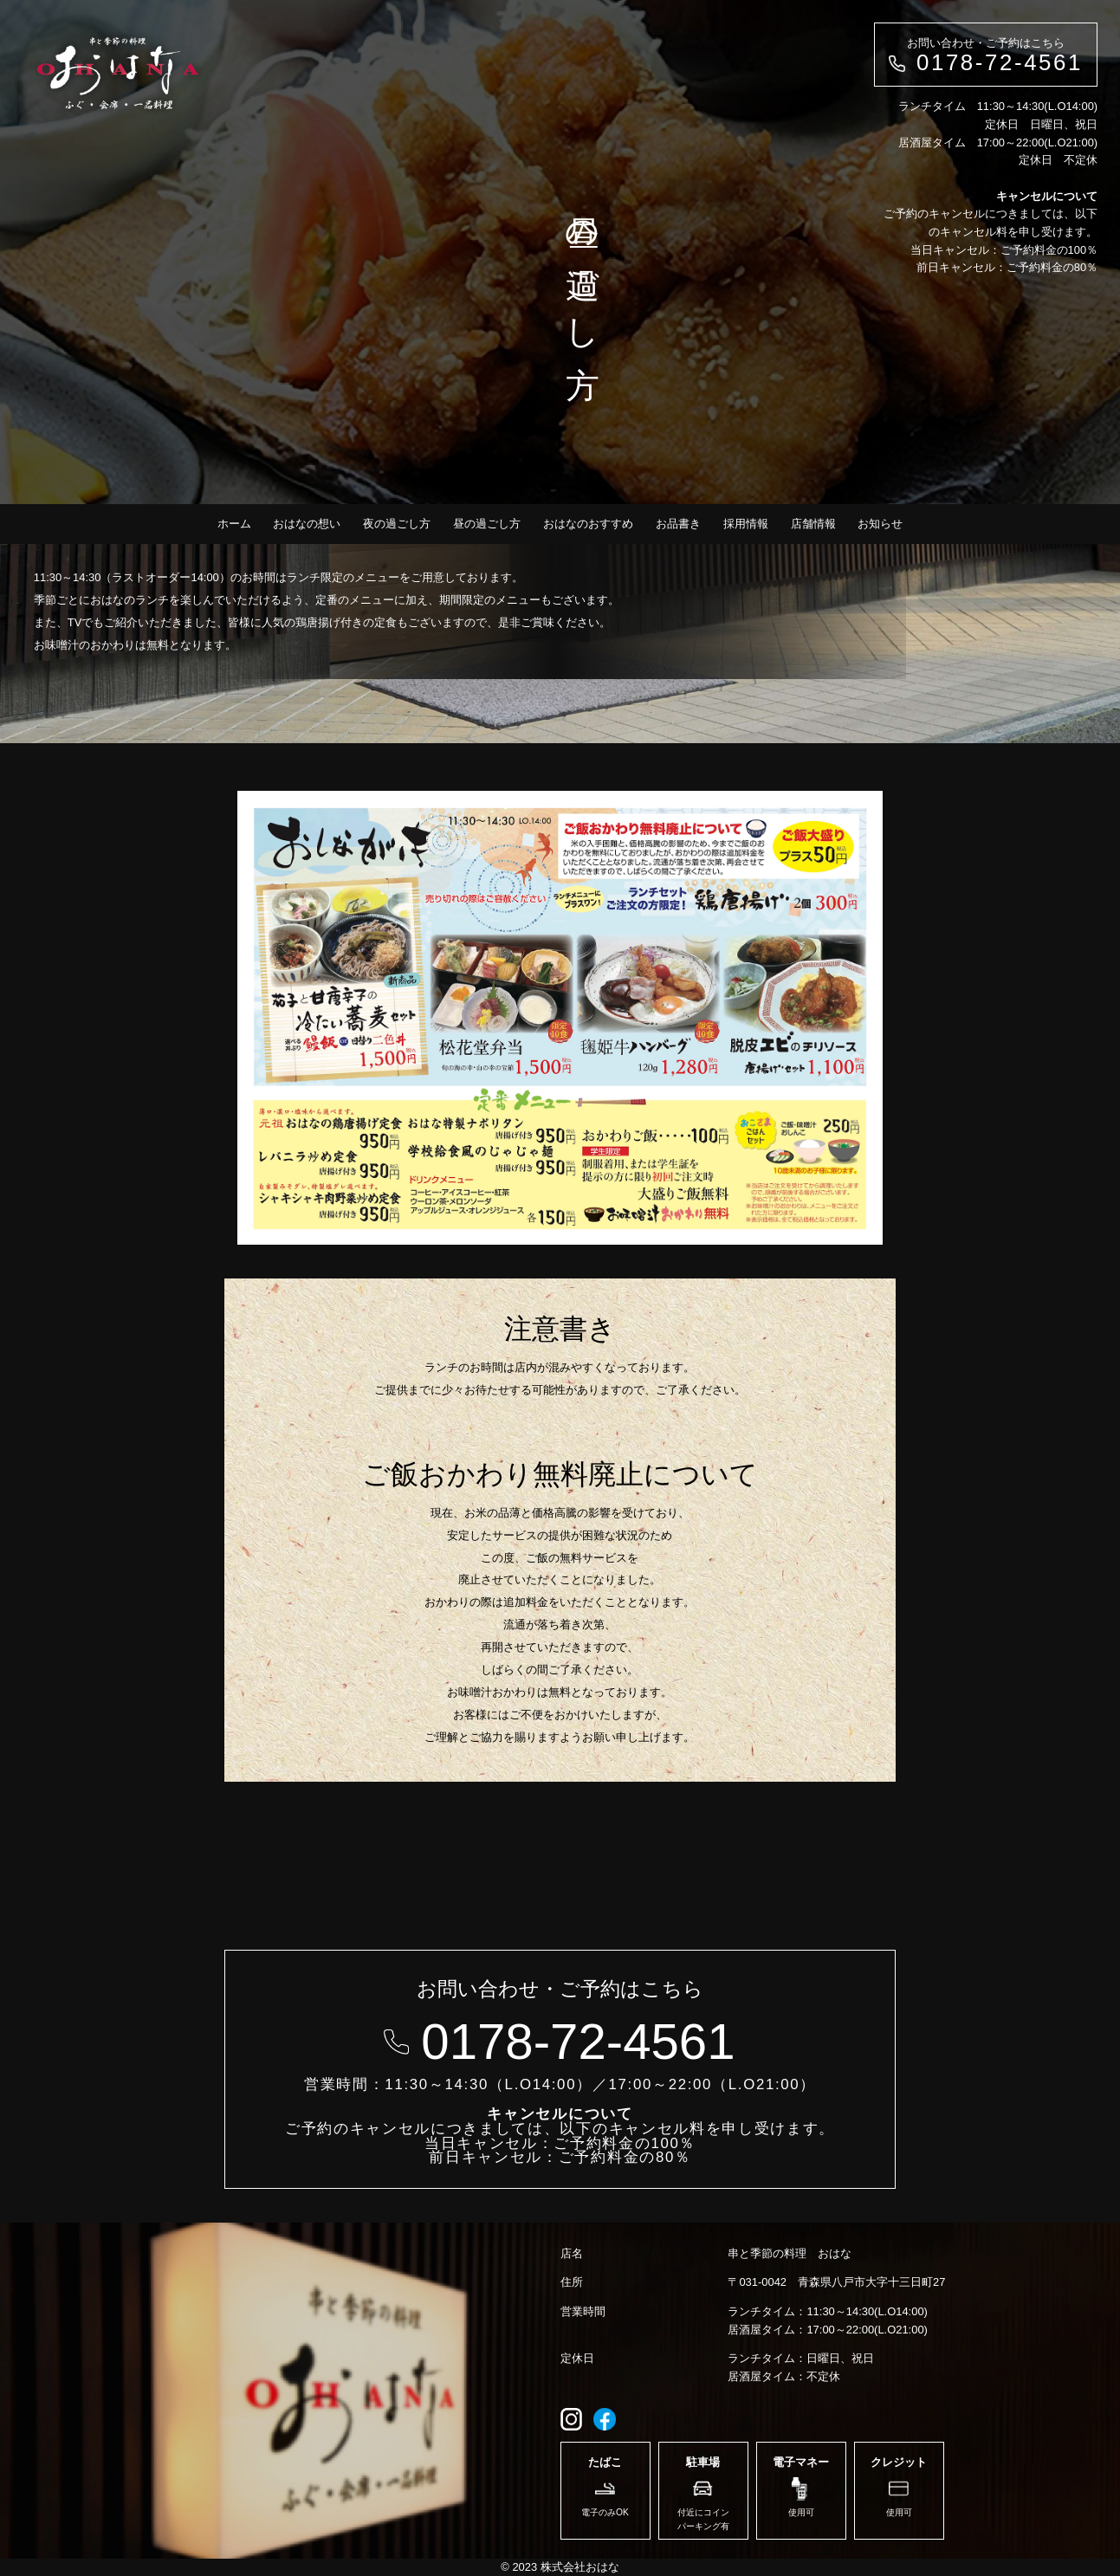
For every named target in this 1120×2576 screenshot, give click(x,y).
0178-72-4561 (999, 62)
